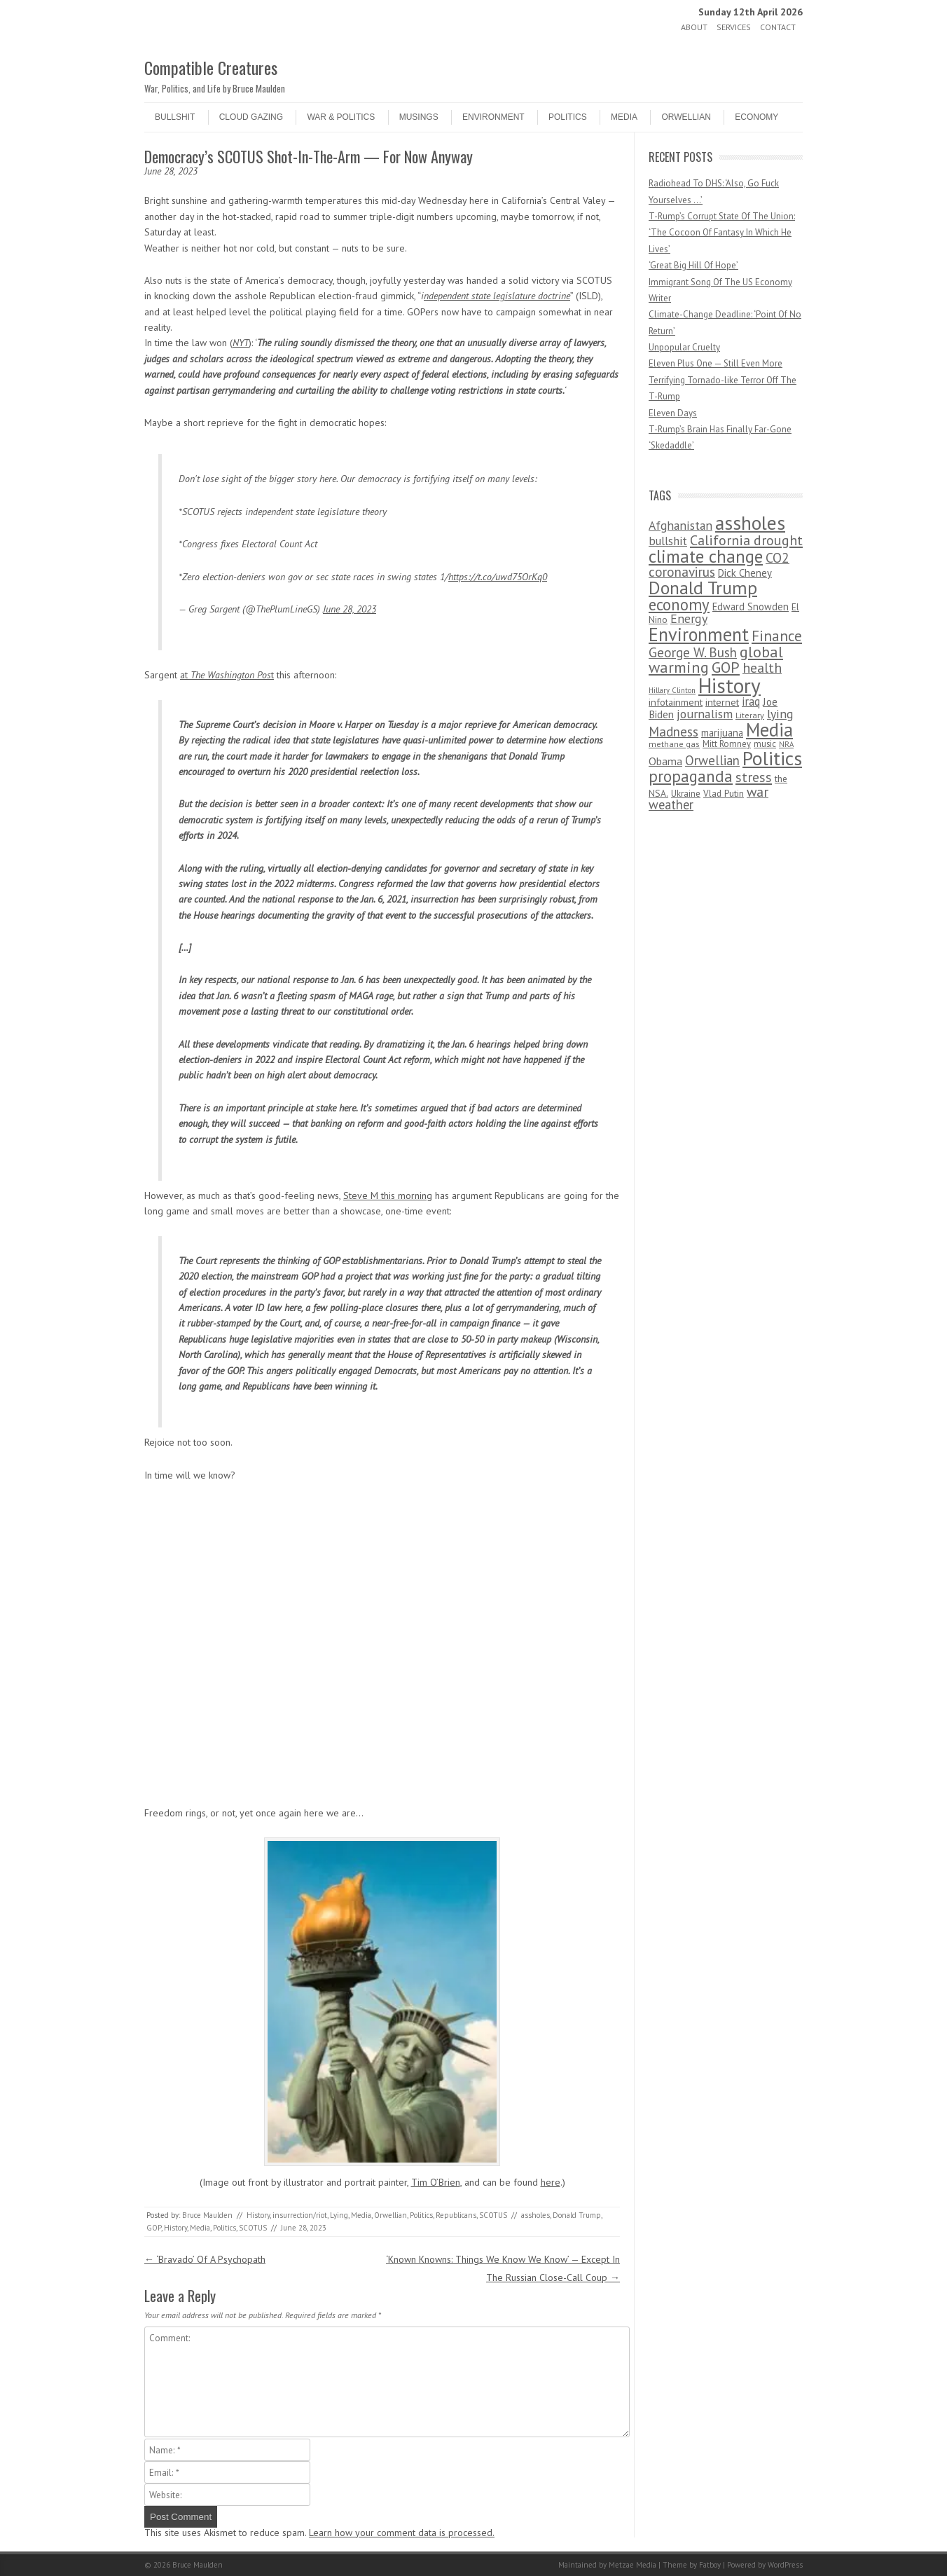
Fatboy (710, 2565)
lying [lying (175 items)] (780, 714)
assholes (535, 2215)
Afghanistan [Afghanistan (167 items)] (680, 525)
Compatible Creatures (210, 67)
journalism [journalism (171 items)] (705, 714)
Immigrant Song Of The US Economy (720, 282)
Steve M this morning (387, 1195)
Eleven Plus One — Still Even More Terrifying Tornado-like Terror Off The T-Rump (722, 379)
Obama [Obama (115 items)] (665, 761)
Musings (418, 117)
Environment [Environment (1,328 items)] (699, 634)
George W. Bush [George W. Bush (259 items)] (693, 652)
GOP (153, 2228)
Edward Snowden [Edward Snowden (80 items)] (750, 606)
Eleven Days (673, 413)
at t (227, 675)
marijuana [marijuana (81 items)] (722, 732)
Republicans (456, 2215)
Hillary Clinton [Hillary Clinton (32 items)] (672, 690)
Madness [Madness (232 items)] (673, 731)
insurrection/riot (299, 2215)
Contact (778, 27)
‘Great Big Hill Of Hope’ (693, 265)
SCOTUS (493, 2215)
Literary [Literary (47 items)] (749, 715)
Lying (339, 2215)
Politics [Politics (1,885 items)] (772, 758)
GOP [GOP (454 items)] (726, 667)
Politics (567, 117)
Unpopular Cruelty (684, 347)
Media (624, 117)
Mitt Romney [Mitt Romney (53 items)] (727, 744)
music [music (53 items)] (765, 744)
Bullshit (175, 117)
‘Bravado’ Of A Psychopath (204, 2259)
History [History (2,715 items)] (729, 685)
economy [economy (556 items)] (679, 604)
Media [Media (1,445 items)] (769, 729)
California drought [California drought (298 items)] (746, 540)
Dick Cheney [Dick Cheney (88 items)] (745, 573)
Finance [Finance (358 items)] (777, 635)
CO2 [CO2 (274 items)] (777, 557)
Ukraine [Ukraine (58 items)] (685, 794)
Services (734, 27)
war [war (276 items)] (757, 791)
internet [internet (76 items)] (722, 701)
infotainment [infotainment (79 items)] (676, 701)
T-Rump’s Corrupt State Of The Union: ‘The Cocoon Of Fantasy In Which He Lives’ (722, 232)
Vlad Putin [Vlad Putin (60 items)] (723, 793)
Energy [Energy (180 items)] (688, 618)
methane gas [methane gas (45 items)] (674, 744)
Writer (660, 298)
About (694, 27)
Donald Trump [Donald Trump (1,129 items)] (703, 587)
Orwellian (685, 117)
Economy (756, 117)
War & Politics (341, 117)
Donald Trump (577, 2215)
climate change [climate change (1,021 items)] (706, 556)
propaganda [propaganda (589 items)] (691, 776)
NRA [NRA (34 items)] (786, 744)
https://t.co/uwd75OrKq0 (497, 576)
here (550, 2182)
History (258, 2215)
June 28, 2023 (349, 609)
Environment (493, 117)
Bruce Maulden (207, 2215)
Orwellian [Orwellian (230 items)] (712, 760)
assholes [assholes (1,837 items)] (750, 522)
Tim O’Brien (435, 2182)
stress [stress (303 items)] (753, 777)
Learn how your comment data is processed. (402, 2532)
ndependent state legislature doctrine (497, 295)
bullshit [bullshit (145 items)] (668, 541)
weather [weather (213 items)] (671, 804)
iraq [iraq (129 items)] (751, 701)
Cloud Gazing (251, 117)
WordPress (785, 2565)
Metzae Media (632, 2565)
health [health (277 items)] (762, 667)
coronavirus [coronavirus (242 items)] (682, 571)
